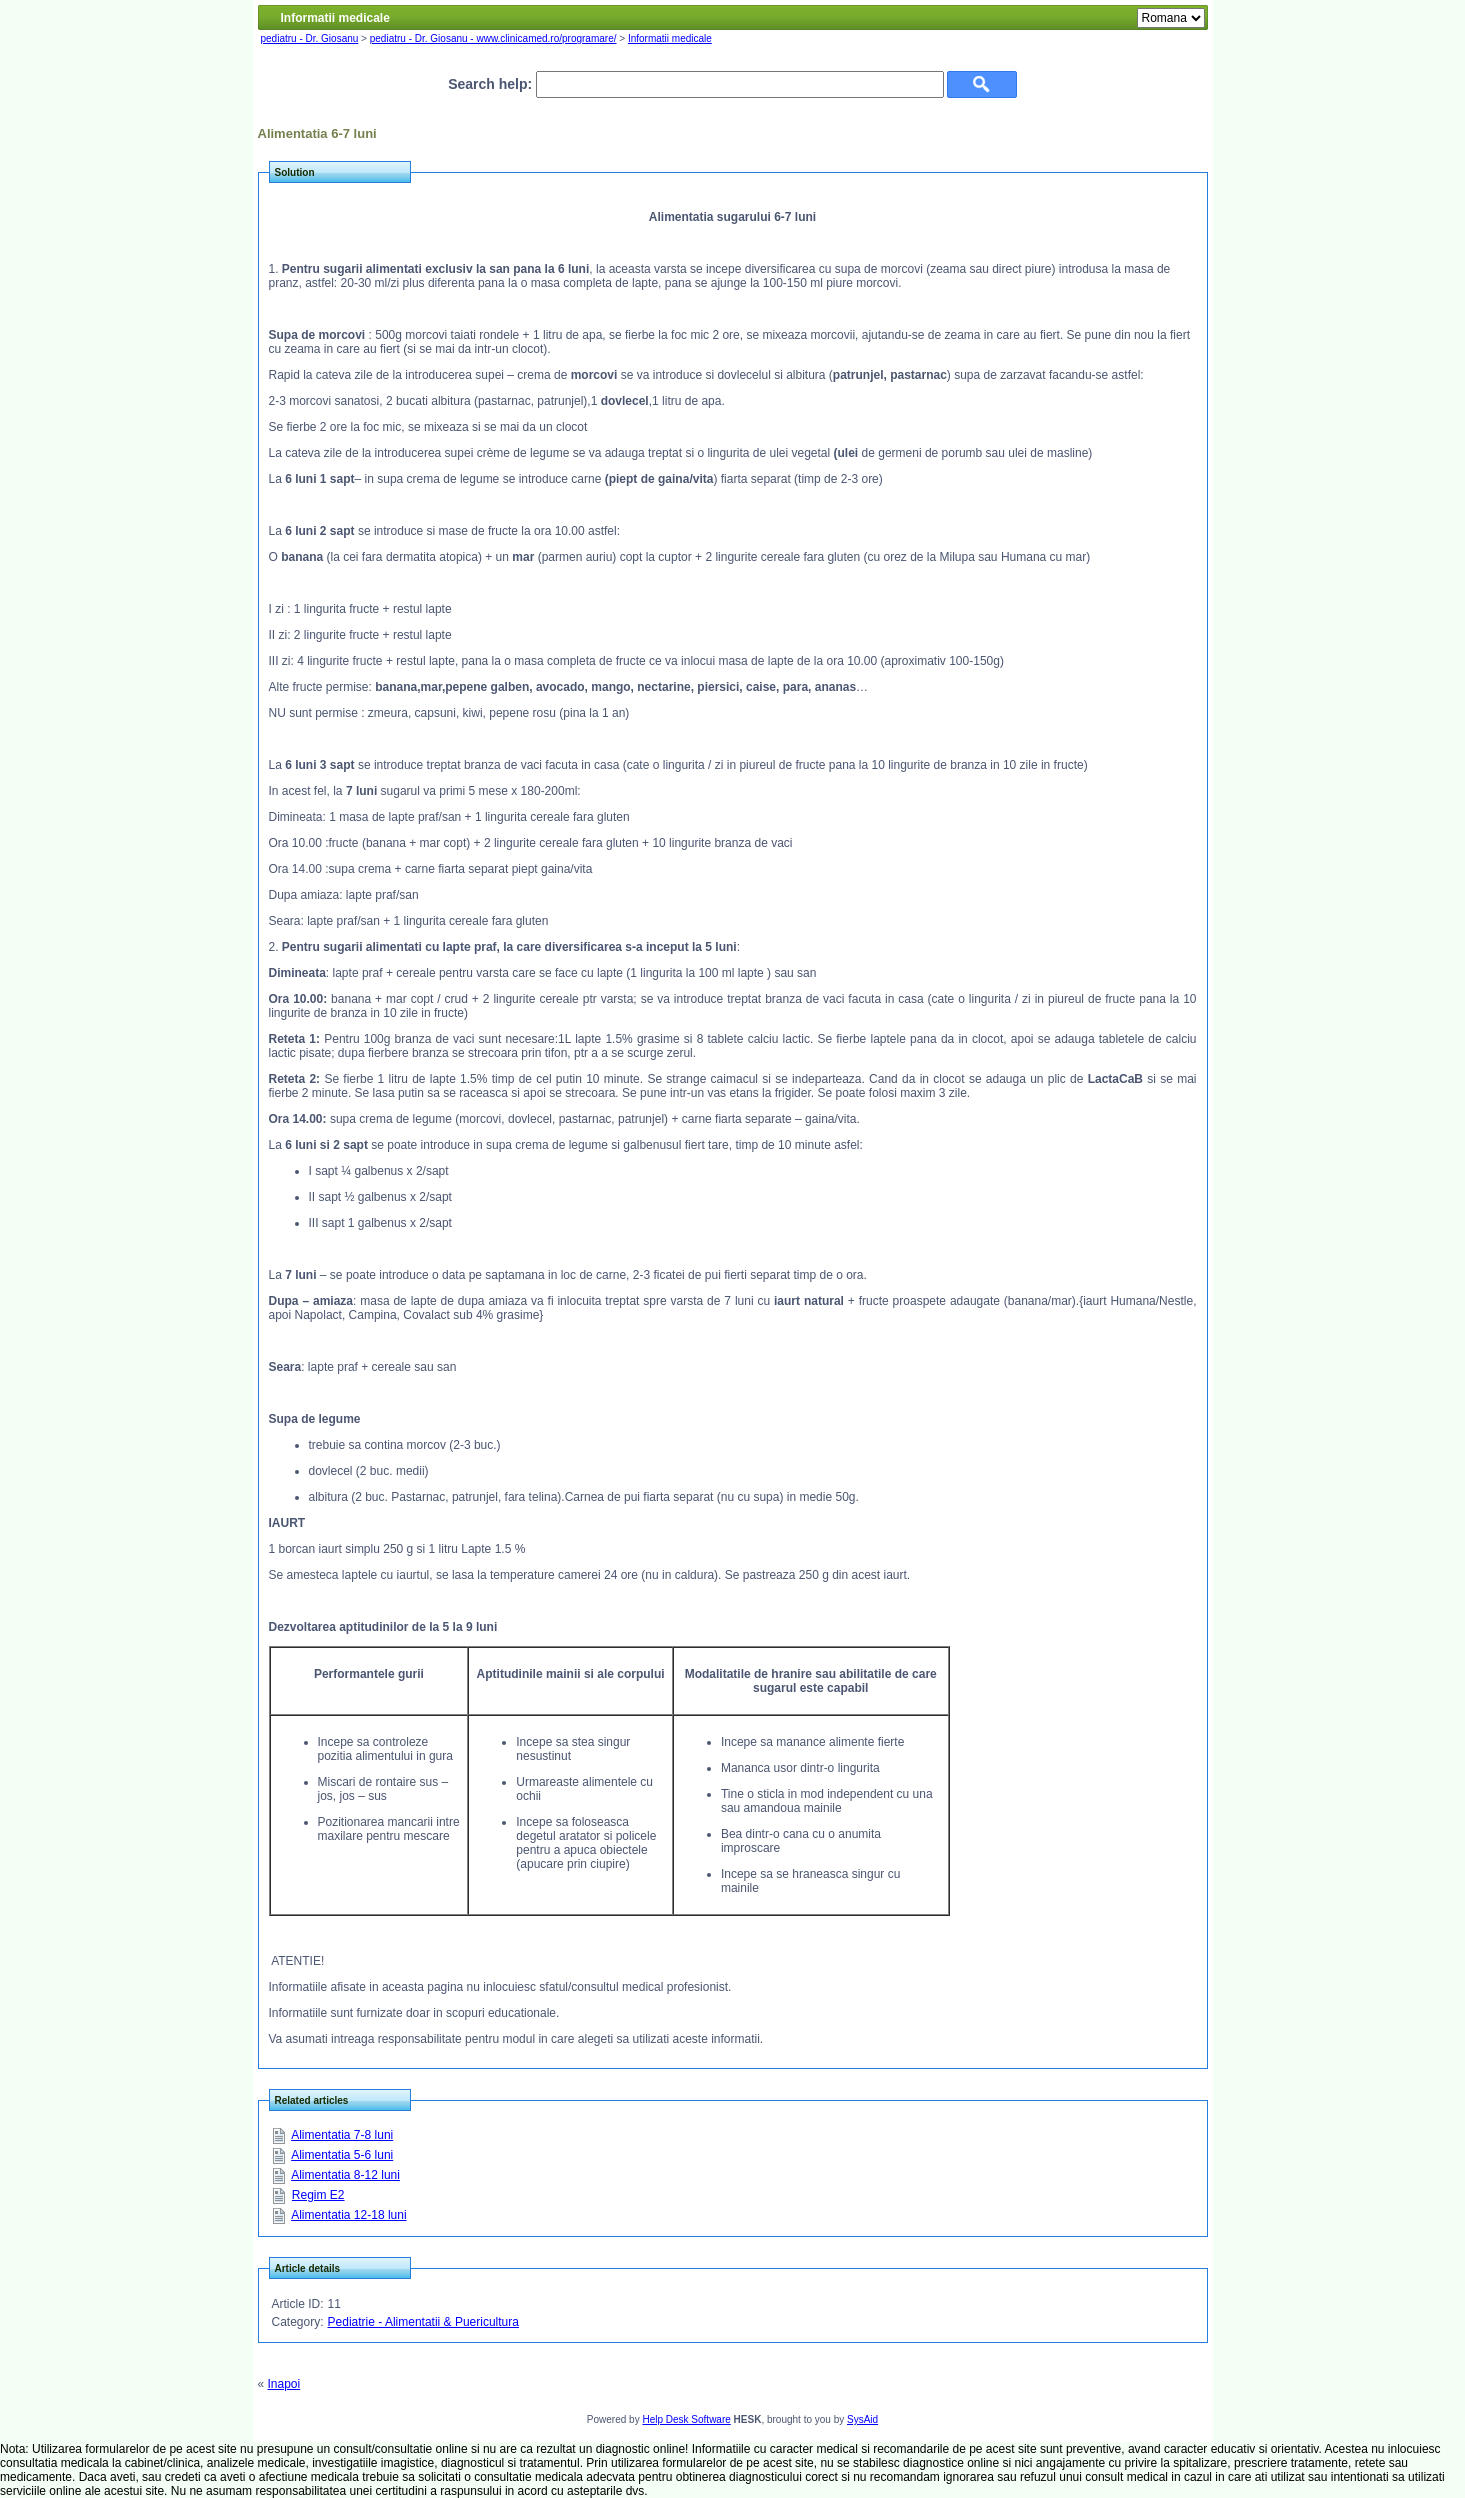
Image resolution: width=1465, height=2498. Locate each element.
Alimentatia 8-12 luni (345, 2175)
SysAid (862, 2419)
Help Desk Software (686, 2419)
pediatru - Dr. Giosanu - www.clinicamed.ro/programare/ (493, 38)
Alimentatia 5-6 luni (342, 2155)
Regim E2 (318, 2195)
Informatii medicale (670, 38)
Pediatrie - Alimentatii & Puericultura (423, 2322)
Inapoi (284, 2384)
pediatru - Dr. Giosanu (310, 38)
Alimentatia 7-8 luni (342, 2135)
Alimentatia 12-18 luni (348, 2215)
